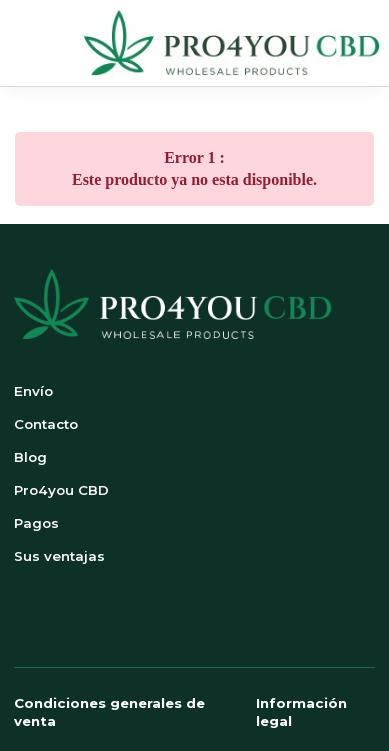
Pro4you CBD (61, 490)
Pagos (36, 523)
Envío (33, 391)
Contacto (46, 424)
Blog (30, 457)
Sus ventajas (59, 556)
